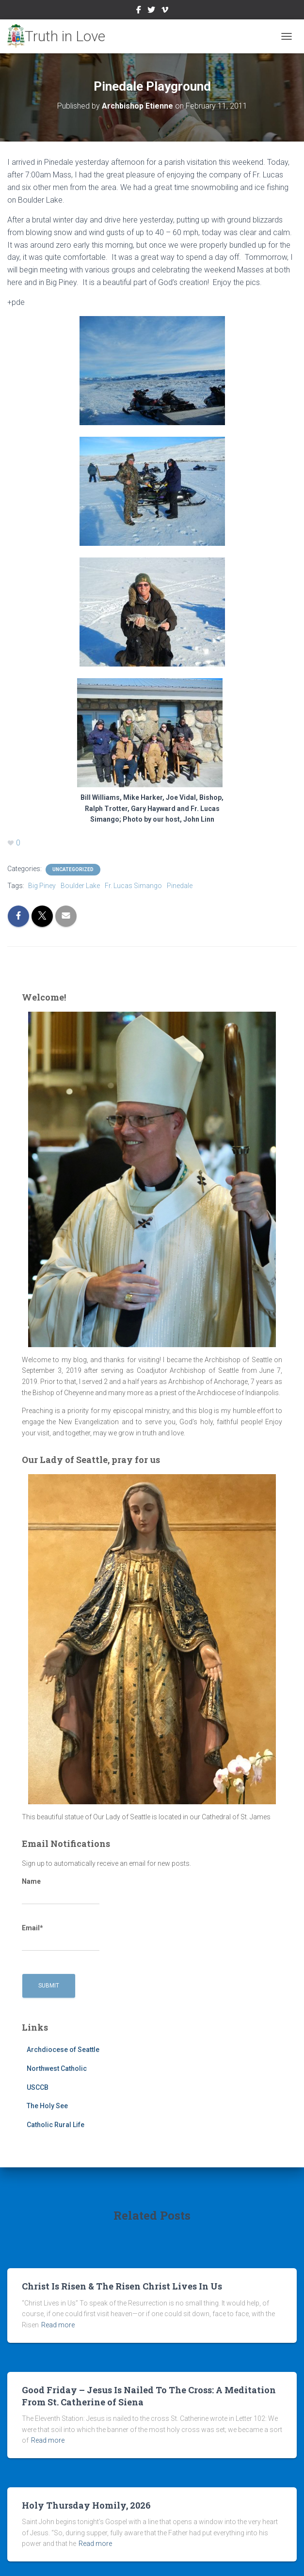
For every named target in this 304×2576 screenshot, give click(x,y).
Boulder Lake (80, 886)
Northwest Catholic (57, 2068)
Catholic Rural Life (55, 2125)
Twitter (151, 11)
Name (60, 1891)
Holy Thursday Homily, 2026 (86, 2505)
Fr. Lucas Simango (133, 886)
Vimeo (164, 11)
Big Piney (42, 886)
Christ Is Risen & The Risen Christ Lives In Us (122, 2286)
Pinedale (179, 886)
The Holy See (47, 2106)
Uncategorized (73, 869)
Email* (60, 1937)
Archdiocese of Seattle (63, 2049)
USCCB (37, 2087)
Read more (58, 2325)
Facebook (138, 11)
